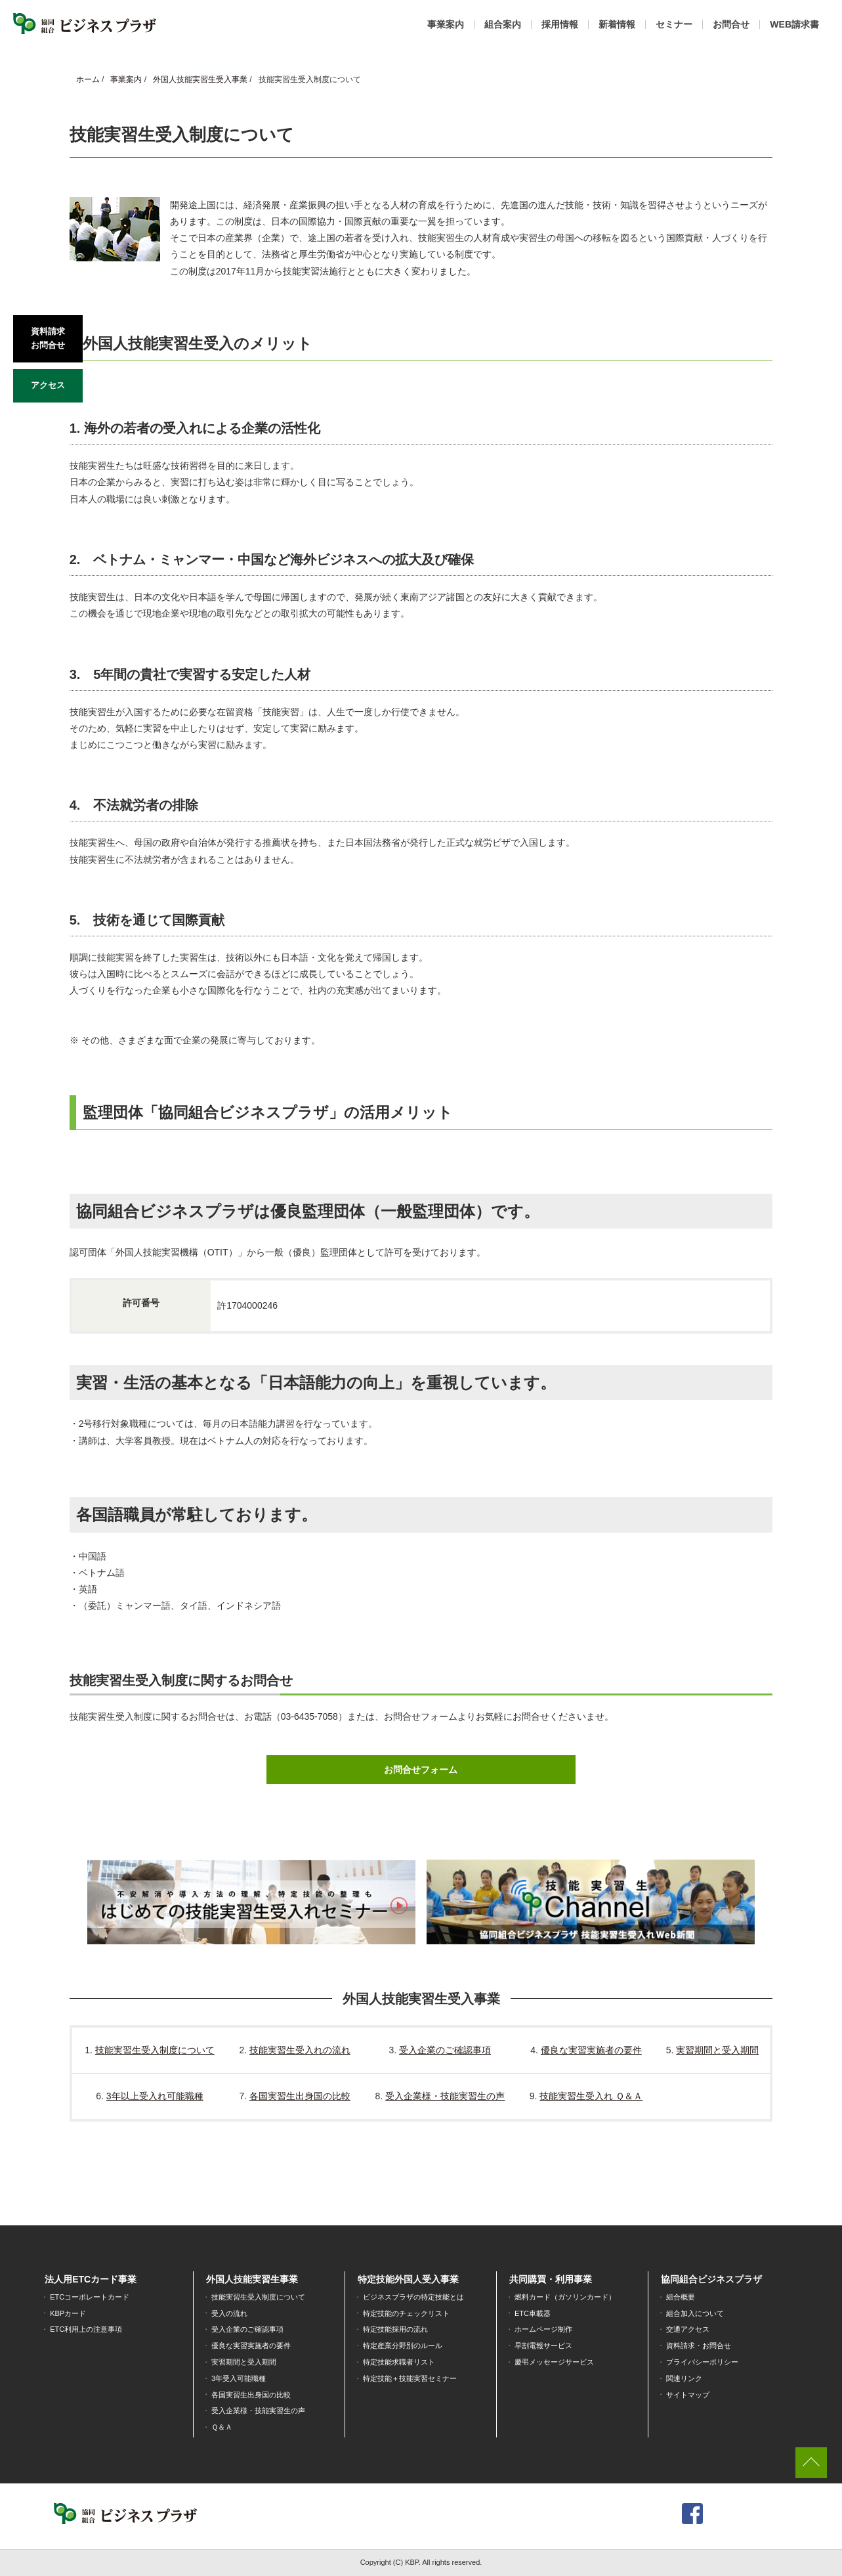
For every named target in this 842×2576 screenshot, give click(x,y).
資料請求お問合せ (48, 338)
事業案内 (445, 24)
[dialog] (817, 2549)
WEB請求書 (794, 24)
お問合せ (731, 24)
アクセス (48, 385)
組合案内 (502, 24)
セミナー (674, 24)
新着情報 (617, 24)
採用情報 (559, 24)
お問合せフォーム (420, 1769)
